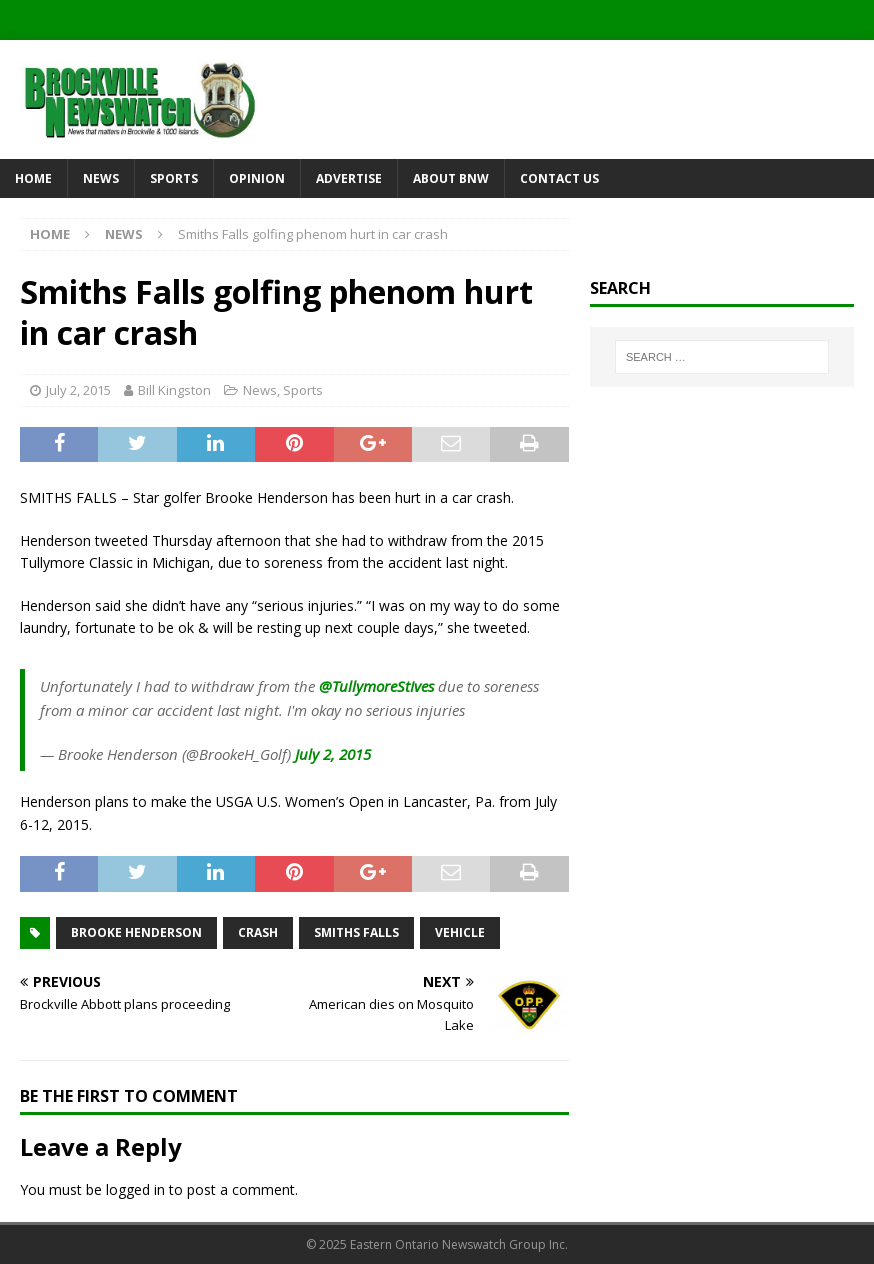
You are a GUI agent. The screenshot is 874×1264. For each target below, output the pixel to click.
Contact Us (559, 178)
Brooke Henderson (136, 932)
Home (33, 178)
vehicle (460, 932)
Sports (174, 178)
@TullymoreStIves (376, 686)
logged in (135, 1189)
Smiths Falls (356, 932)
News (101, 178)
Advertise (349, 178)
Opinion (257, 178)
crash (258, 932)
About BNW (451, 178)
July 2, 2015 (78, 390)
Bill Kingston (174, 390)
